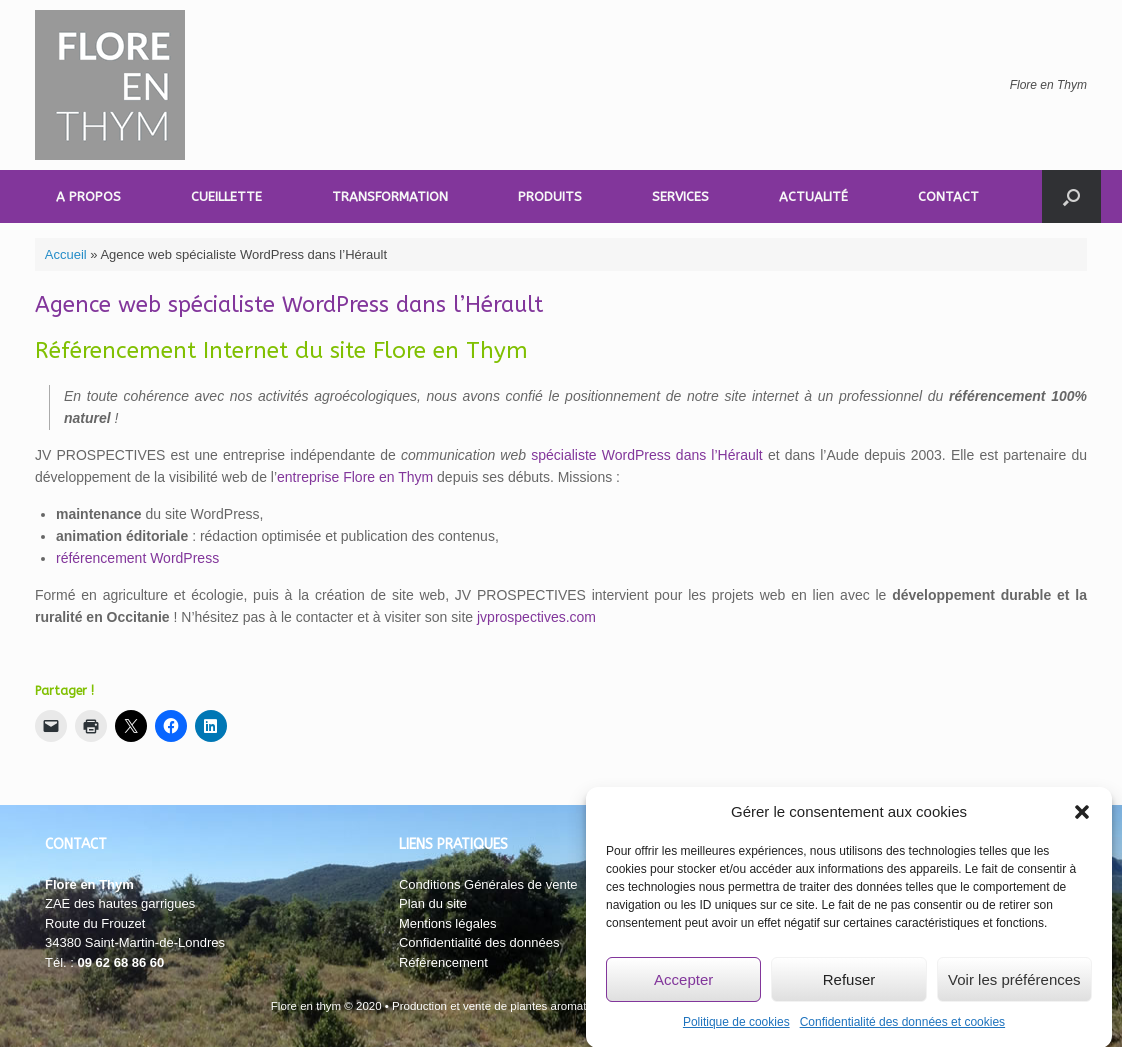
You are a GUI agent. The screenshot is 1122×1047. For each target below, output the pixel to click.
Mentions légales (448, 923)
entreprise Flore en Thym (355, 477)
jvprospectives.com (536, 617)
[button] (1082, 817)
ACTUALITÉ (813, 196)
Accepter (683, 983)
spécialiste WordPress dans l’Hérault (647, 455)
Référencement (443, 962)
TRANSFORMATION (390, 196)
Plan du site (433, 903)
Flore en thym (306, 1006)
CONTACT (948, 196)
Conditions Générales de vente (488, 884)
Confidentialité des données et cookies (902, 1027)
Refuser (849, 983)
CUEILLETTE (226, 196)
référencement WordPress (137, 558)
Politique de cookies (736, 1027)
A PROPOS (88, 196)
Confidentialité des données (479, 942)
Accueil (66, 254)
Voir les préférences (1014, 983)
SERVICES (680, 196)
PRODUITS (550, 196)
